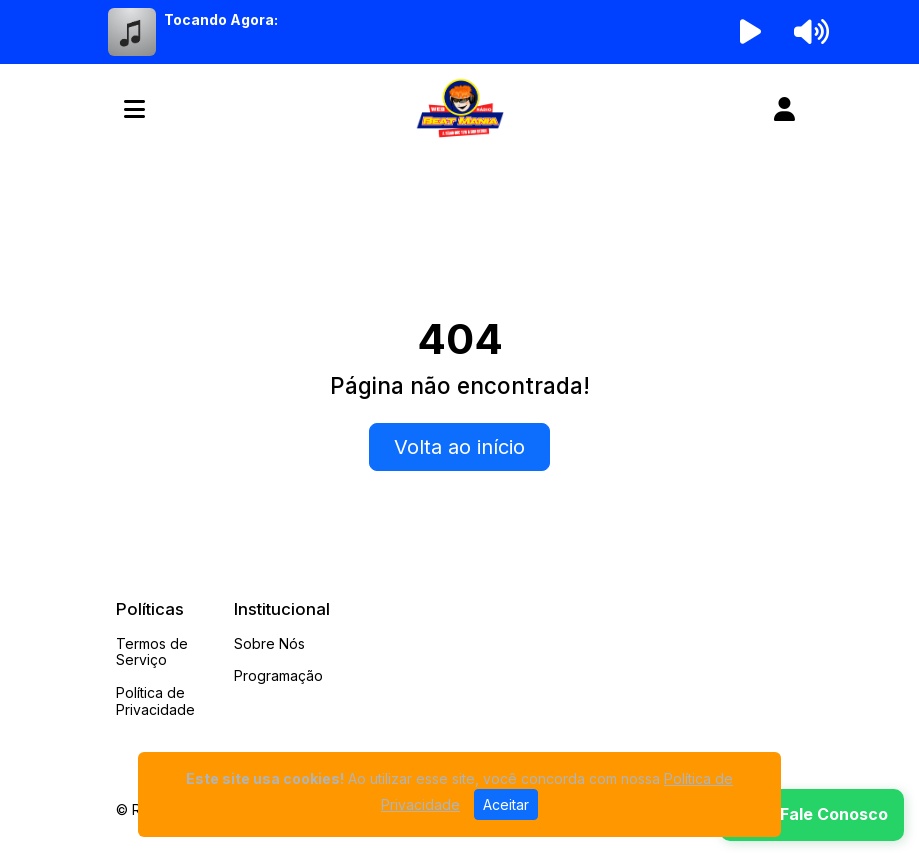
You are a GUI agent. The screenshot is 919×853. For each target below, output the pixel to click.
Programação (278, 675)
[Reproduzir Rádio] (750, 32)
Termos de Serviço (152, 652)
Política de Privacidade (155, 701)
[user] (784, 109)
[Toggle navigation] (134, 109)
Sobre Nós (269, 643)
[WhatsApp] (812, 815)
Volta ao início (459, 447)
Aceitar (506, 804)
